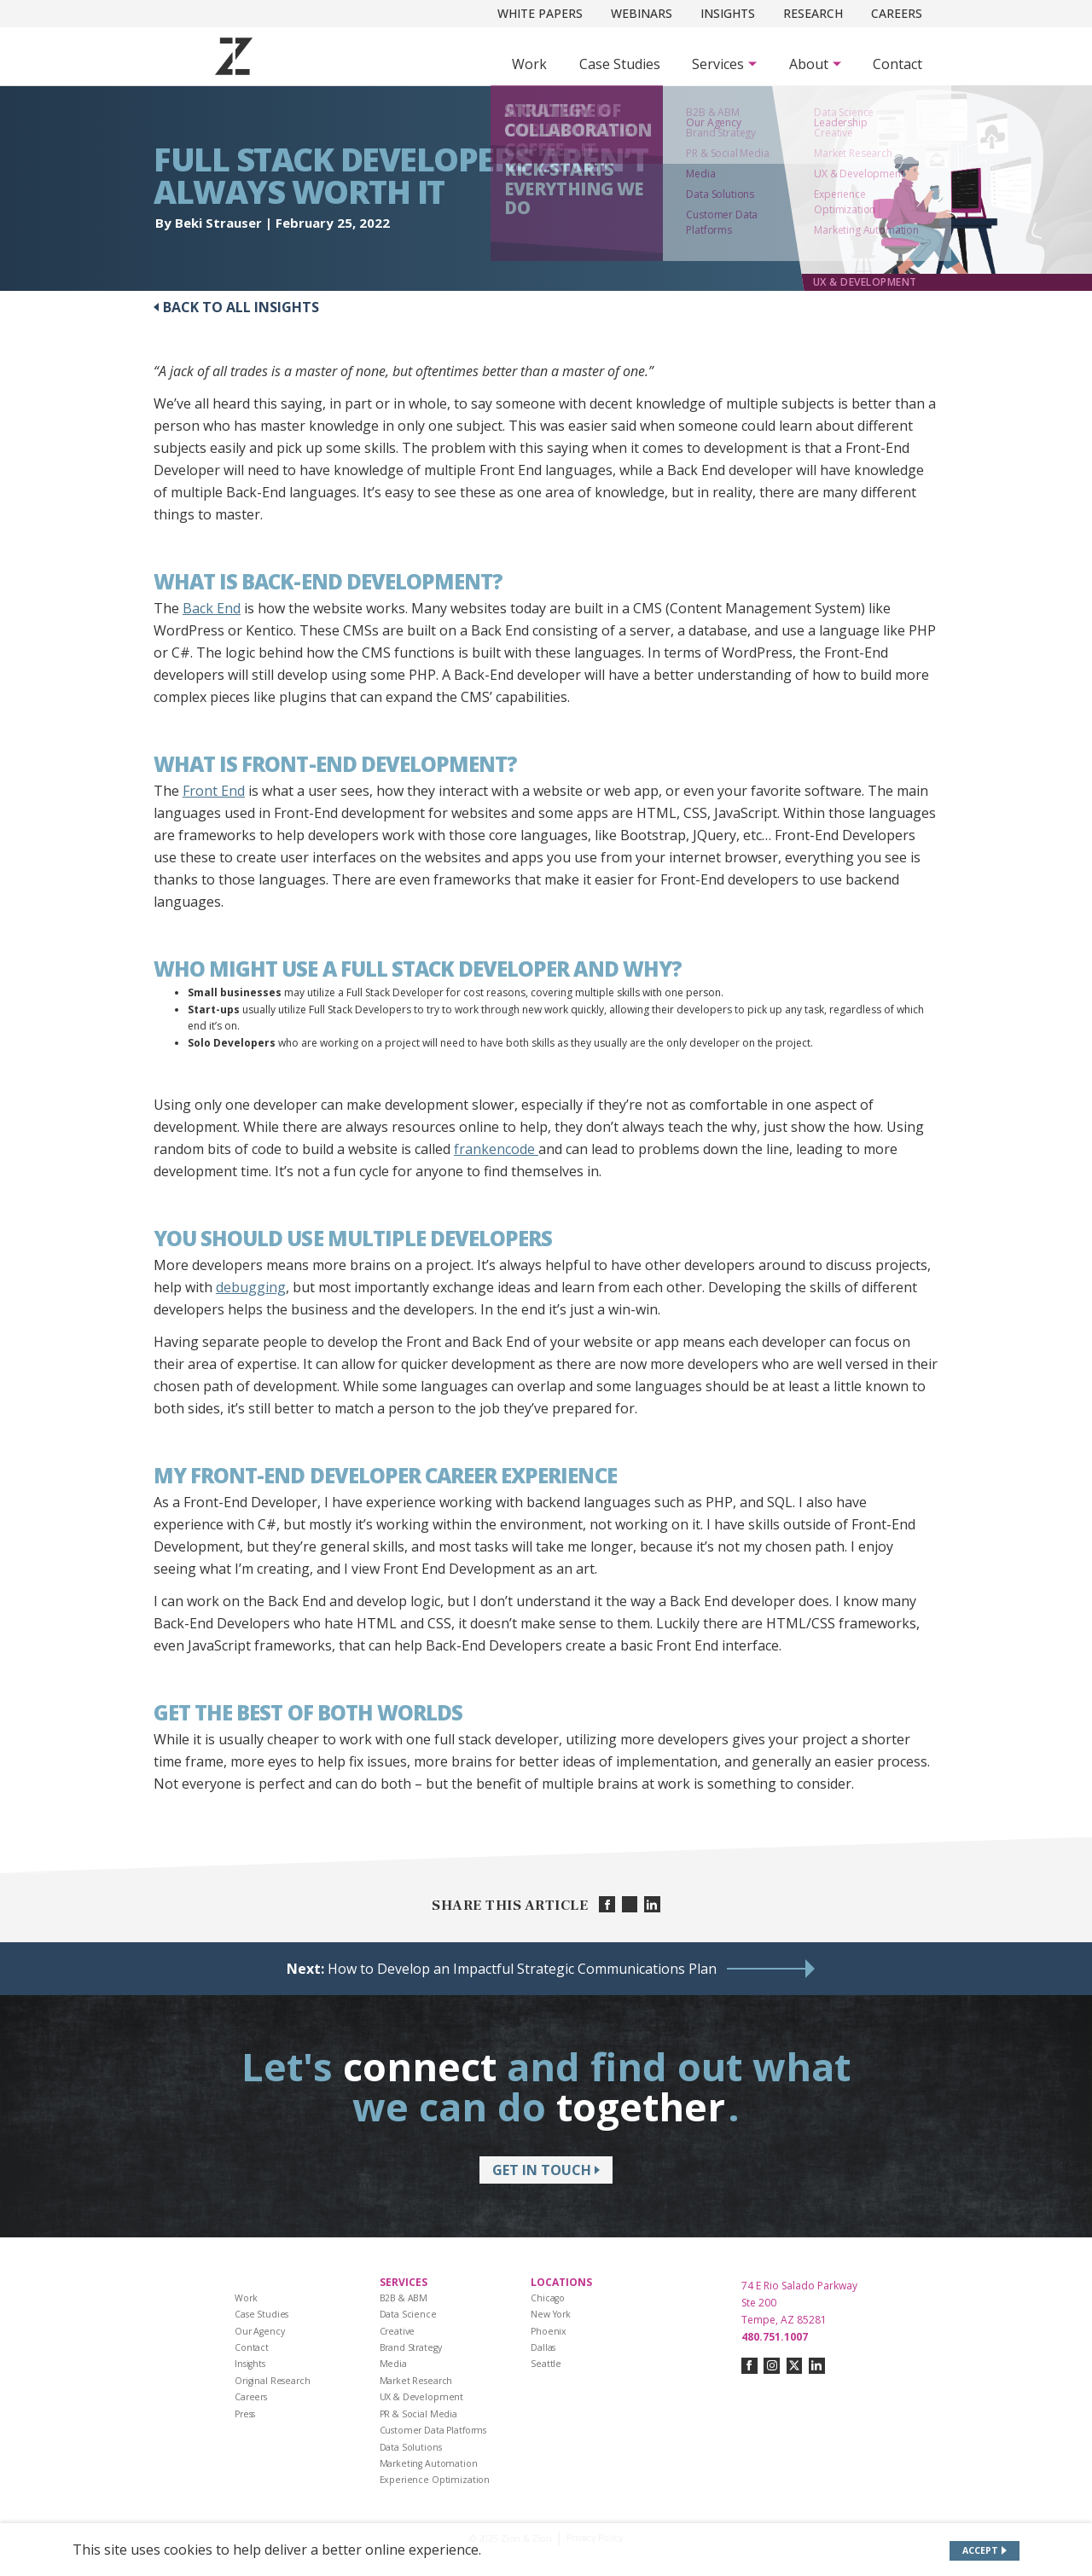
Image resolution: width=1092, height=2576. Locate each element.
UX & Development (422, 2397)
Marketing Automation (429, 2463)
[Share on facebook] (607, 1904)
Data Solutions (411, 2447)
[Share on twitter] (630, 1904)
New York (551, 2314)
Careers (896, 13)
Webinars (641, 13)
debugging (251, 1287)
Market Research (416, 2381)
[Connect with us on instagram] (772, 2366)
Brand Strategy (411, 2347)
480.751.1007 (774, 2336)
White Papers (540, 13)
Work (529, 64)
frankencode (496, 1149)
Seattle (546, 2364)
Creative (397, 2331)
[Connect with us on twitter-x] (795, 2366)
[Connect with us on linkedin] (817, 2366)
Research (813, 13)
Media (393, 2364)
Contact (897, 64)
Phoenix (548, 2331)
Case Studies (619, 64)
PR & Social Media (419, 2414)
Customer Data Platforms (433, 2430)
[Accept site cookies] (985, 2551)
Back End (212, 608)
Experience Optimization (435, 2480)
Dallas (543, 2347)
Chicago (548, 2298)
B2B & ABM (404, 2298)
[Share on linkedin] (652, 1904)
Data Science (408, 2314)
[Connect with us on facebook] (749, 2366)
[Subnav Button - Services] (724, 64)
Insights (727, 13)
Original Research (273, 2381)
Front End (214, 790)
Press (245, 2414)
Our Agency (260, 2331)
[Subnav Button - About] (815, 64)
